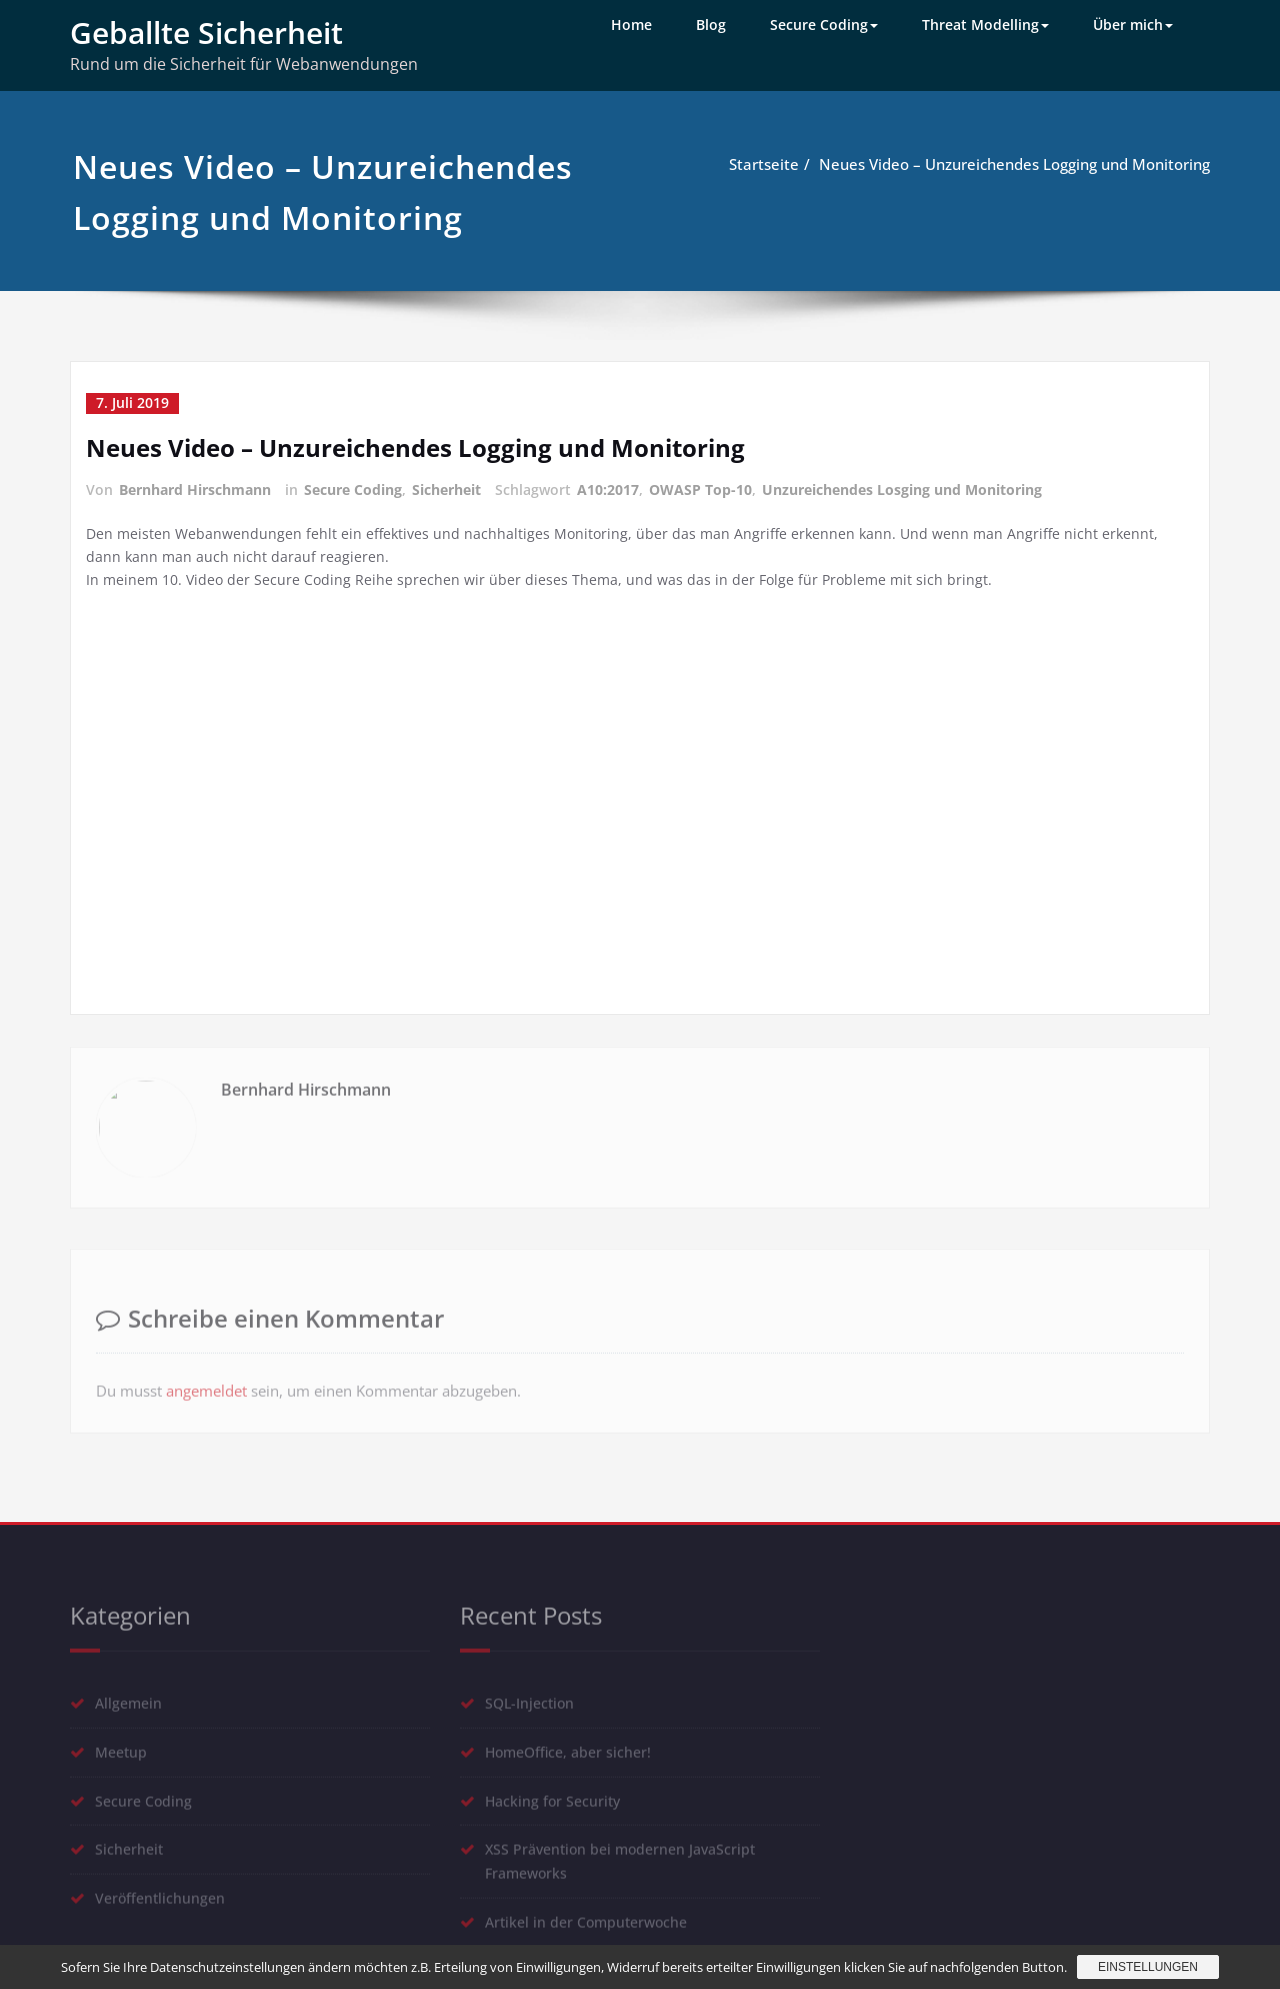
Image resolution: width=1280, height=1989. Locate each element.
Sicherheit (446, 488)
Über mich (1133, 24)
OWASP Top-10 (700, 488)
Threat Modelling (985, 24)
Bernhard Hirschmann (195, 488)
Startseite (764, 164)
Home (631, 24)
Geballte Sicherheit (206, 32)
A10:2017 (608, 488)
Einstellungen (1148, 1967)
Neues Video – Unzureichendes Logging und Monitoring (1014, 164)
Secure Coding (824, 24)
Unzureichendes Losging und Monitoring (902, 488)
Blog (711, 24)
